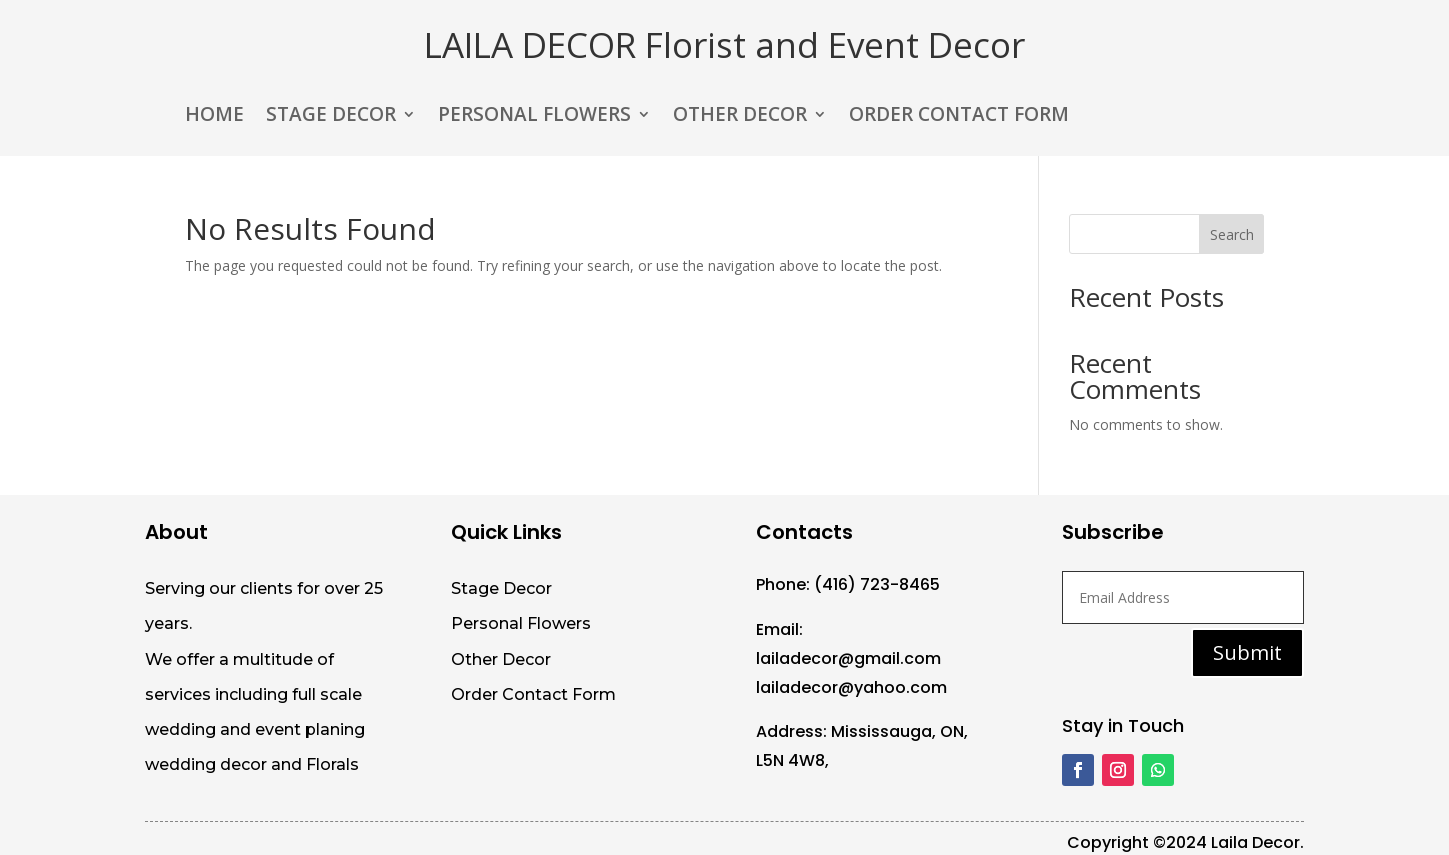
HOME (214, 117)
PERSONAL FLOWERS (534, 117)
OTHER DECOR (740, 117)
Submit (1247, 652)
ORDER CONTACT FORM (959, 117)
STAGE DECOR (331, 117)
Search (1232, 234)
